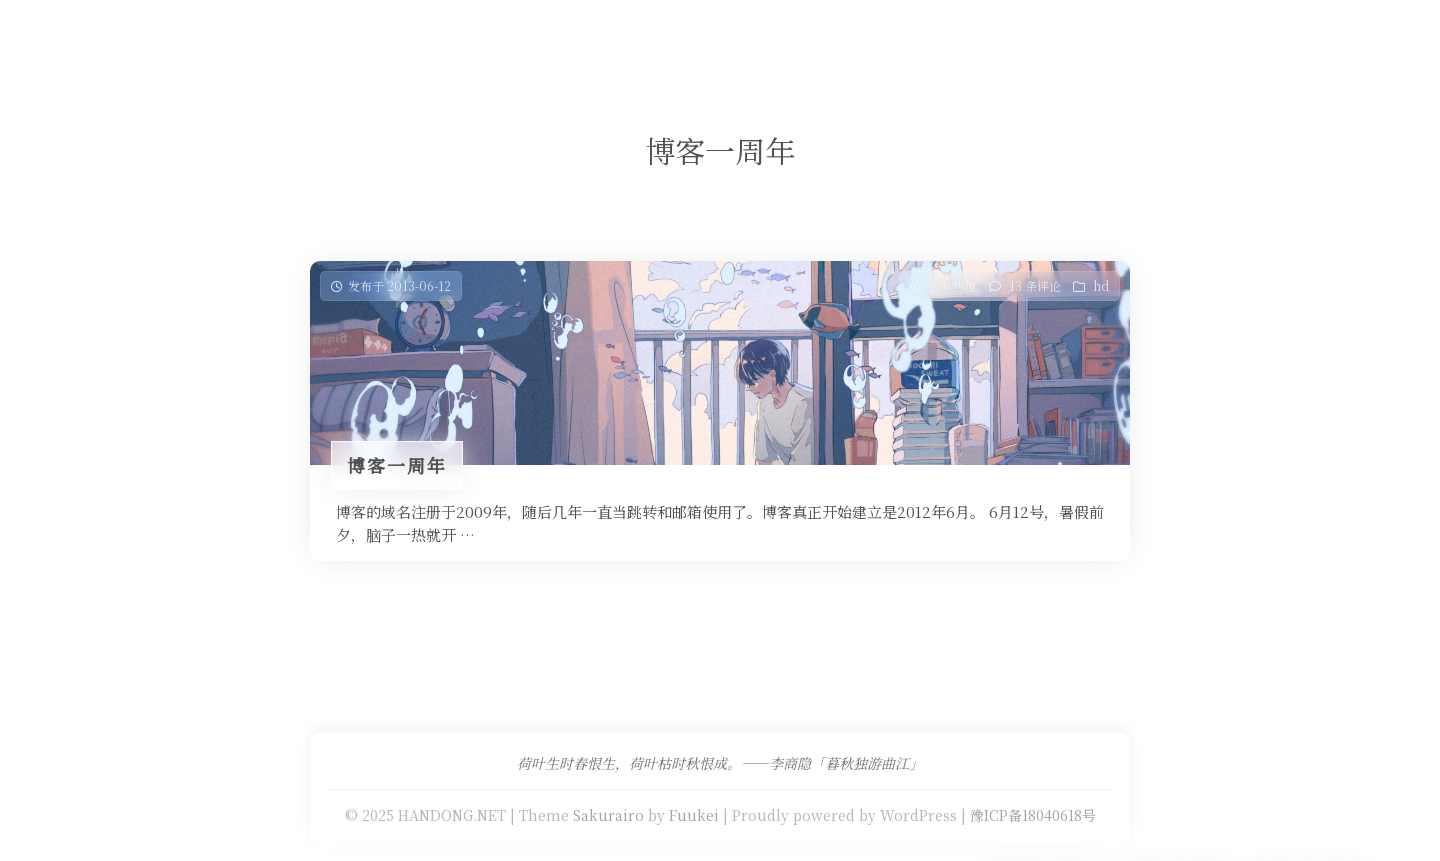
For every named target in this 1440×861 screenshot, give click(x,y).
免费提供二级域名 (653, 34)
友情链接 (769, 34)
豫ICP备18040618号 (1033, 815)
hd (1101, 285)
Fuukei (694, 815)
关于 (910, 34)
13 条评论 (1035, 285)
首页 (416, 34)
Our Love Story (512, 34)
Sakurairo (608, 815)
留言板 (846, 34)
